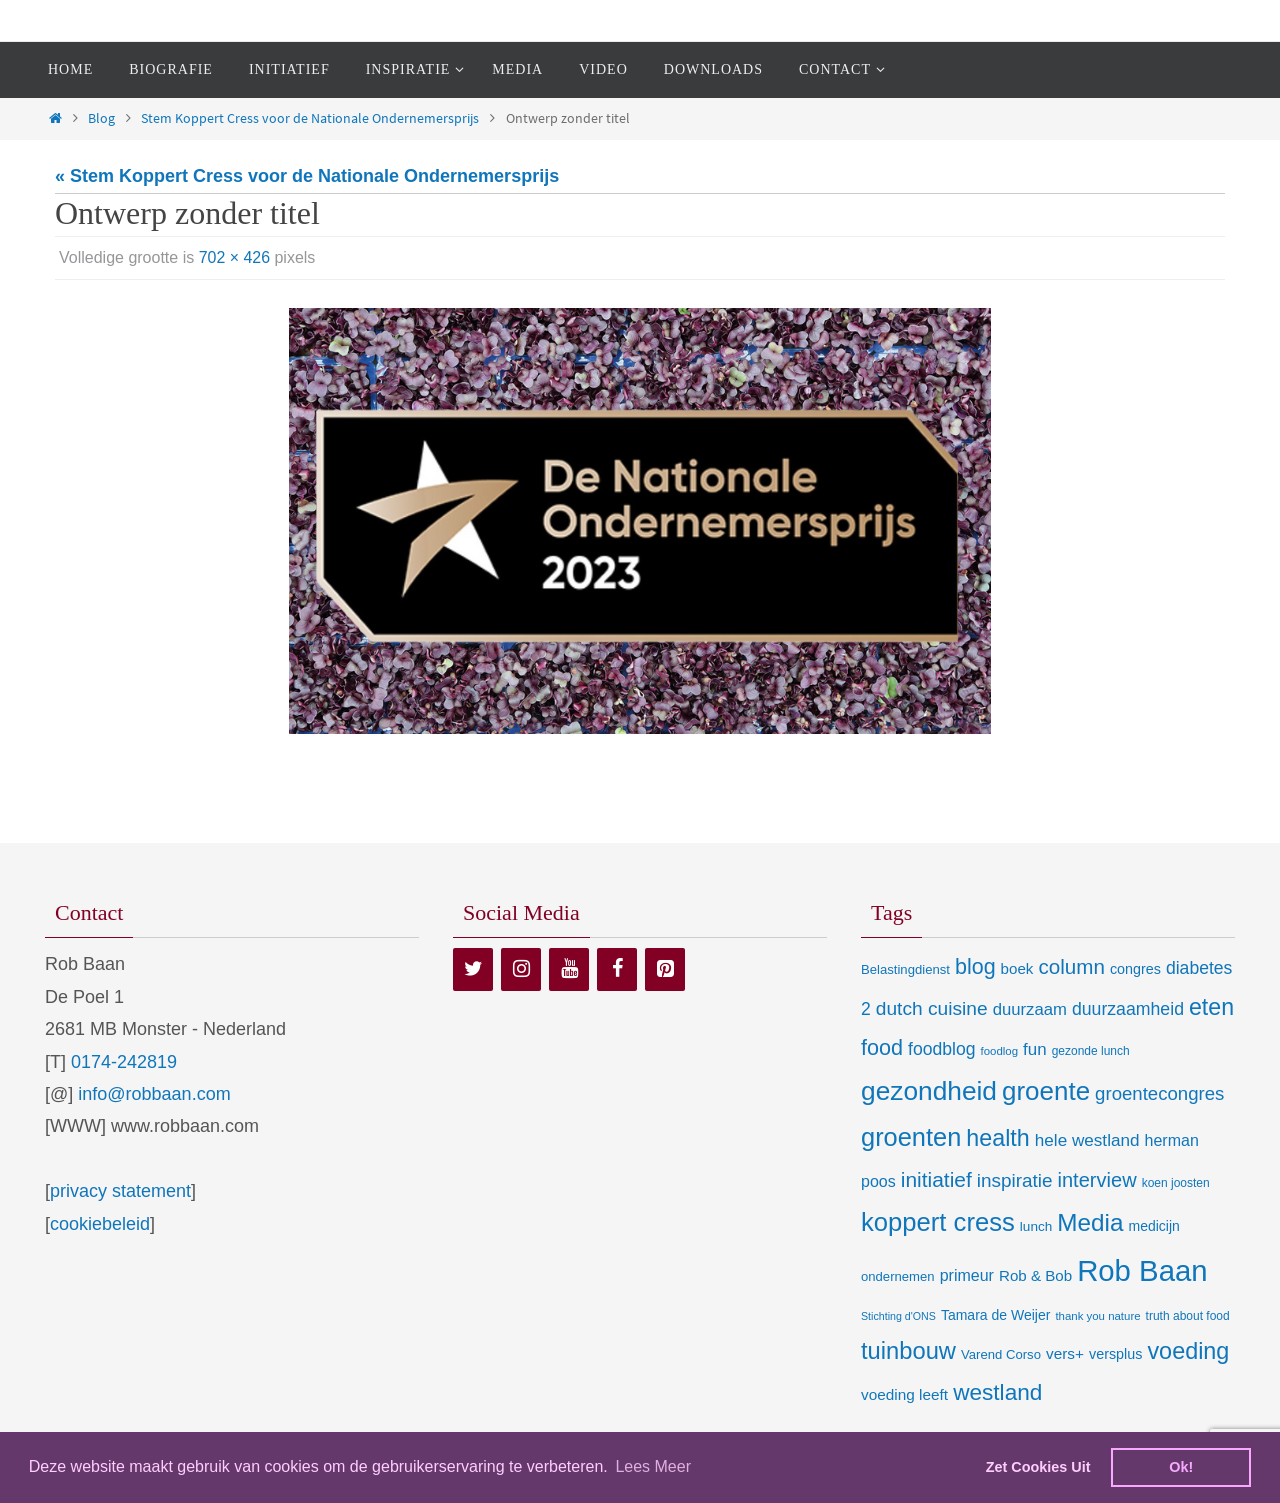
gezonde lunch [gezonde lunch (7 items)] (1091, 1051)
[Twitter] (473, 969)
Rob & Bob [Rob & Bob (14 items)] (1035, 1275)
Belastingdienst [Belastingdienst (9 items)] (905, 969)
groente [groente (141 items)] (1046, 1091)
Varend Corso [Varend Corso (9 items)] (1001, 1354)
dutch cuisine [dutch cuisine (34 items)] (932, 1008)
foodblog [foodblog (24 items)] (941, 1049)
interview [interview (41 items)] (1097, 1180)
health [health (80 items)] (997, 1138)
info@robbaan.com (154, 1094)
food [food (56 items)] (882, 1047)
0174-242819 (124, 1062)
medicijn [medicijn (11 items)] (1154, 1226)
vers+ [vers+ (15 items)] (1065, 1353)
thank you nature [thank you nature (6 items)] (1097, 1316)
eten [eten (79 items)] (1211, 1007)
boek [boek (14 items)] (1017, 968)
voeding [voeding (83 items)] (1188, 1351)
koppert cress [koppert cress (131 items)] (938, 1222)
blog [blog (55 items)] (975, 967)
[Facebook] (617, 969)
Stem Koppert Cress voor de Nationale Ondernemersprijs (310, 118)
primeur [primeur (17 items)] (967, 1275)
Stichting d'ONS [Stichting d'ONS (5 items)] (898, 1316)
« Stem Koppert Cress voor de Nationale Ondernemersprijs (307, 176)
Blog (101, 118)
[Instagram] (521, 969)
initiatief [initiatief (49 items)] (936, 1179)
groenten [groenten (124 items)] (911, 1137)
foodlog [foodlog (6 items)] (1000, 1051)
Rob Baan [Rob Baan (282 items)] (1142, 1270)
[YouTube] (569, 969)
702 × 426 (235, 257)
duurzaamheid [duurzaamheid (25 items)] (1128, 1009)
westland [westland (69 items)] (997, 1392)
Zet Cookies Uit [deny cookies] (1038, 1467)
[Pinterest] (665, 969)
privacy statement (120, 1191)
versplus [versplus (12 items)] (1115, 1354)
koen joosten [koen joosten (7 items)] (1176, 1183)
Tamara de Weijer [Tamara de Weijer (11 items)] (995, 1315)
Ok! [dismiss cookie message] (1181, 1467)
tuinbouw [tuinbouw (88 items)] (908, 1351)
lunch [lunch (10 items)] (1036, 1226)
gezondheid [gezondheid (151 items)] (929, 1091)
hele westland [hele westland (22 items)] (1087, 1140)
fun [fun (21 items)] (1035, 1049)
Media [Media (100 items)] (1090, 1222)
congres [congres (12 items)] (1135, 969)
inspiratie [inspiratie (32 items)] (1015, 1180)
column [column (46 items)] (1071, 966)
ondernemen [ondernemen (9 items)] (898, 1276)
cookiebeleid (100, 1224)
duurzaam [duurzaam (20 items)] (1030, 1009)
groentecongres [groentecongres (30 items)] (1159, 1093)
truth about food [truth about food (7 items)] (1188, 1316)
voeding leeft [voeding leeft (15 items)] (904, 1394)
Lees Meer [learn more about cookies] (653, 1466)
